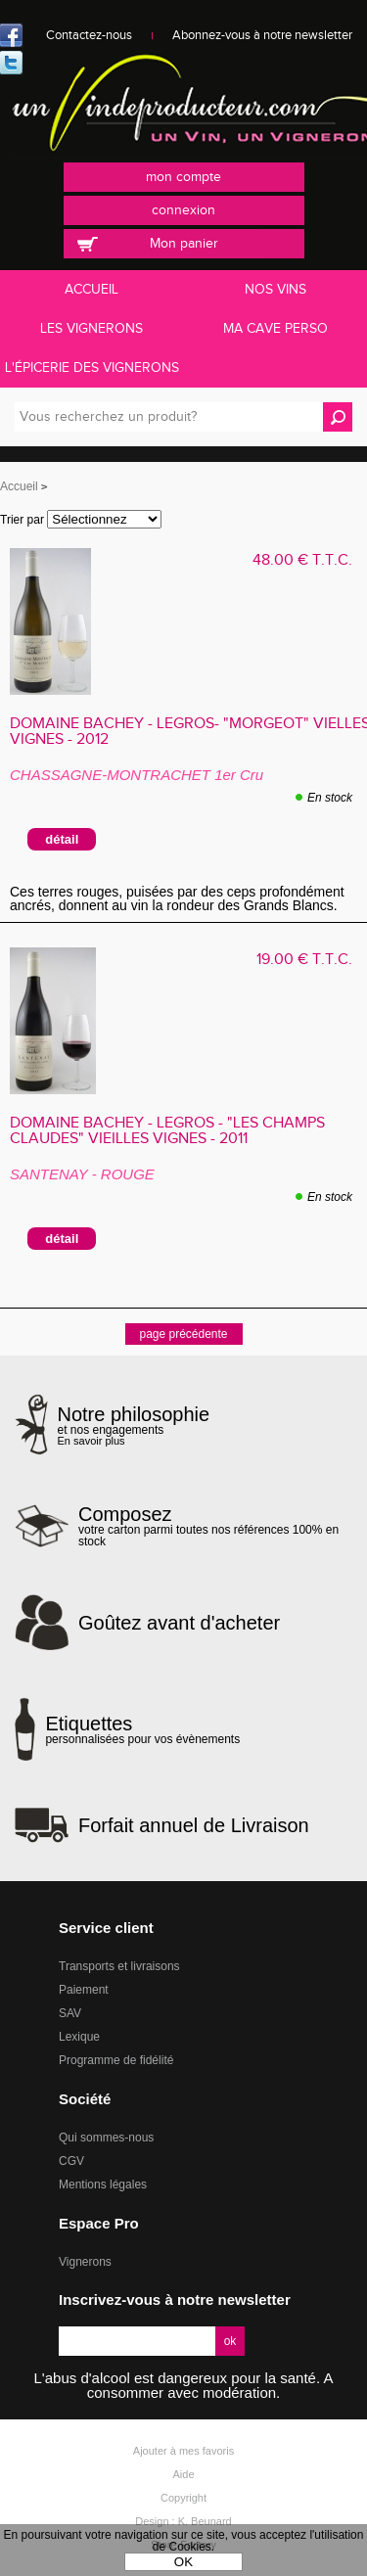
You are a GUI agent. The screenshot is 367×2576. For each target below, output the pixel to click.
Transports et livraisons (119, 1966)
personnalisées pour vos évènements (142, 1729)
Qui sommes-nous (106, 2137)
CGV (71, 2161)
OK (183, 2561)
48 (302, 560)
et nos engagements (134, 1425)
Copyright (183, 2498)
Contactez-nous (89, 35)
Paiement (84, 1990)
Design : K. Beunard (183, 2521)
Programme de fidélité (116, 2060)
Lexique (79, 2037)
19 (304, 959)
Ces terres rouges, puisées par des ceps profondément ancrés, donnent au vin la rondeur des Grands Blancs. (177, 898)
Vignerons (85, 2262)
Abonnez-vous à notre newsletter (262, 35)
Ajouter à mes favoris (183, 2451)
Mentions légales (103, 2184)
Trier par (22, 520)
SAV (70, 2013)
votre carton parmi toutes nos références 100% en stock (215, 1525)
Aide (183, 2474)
